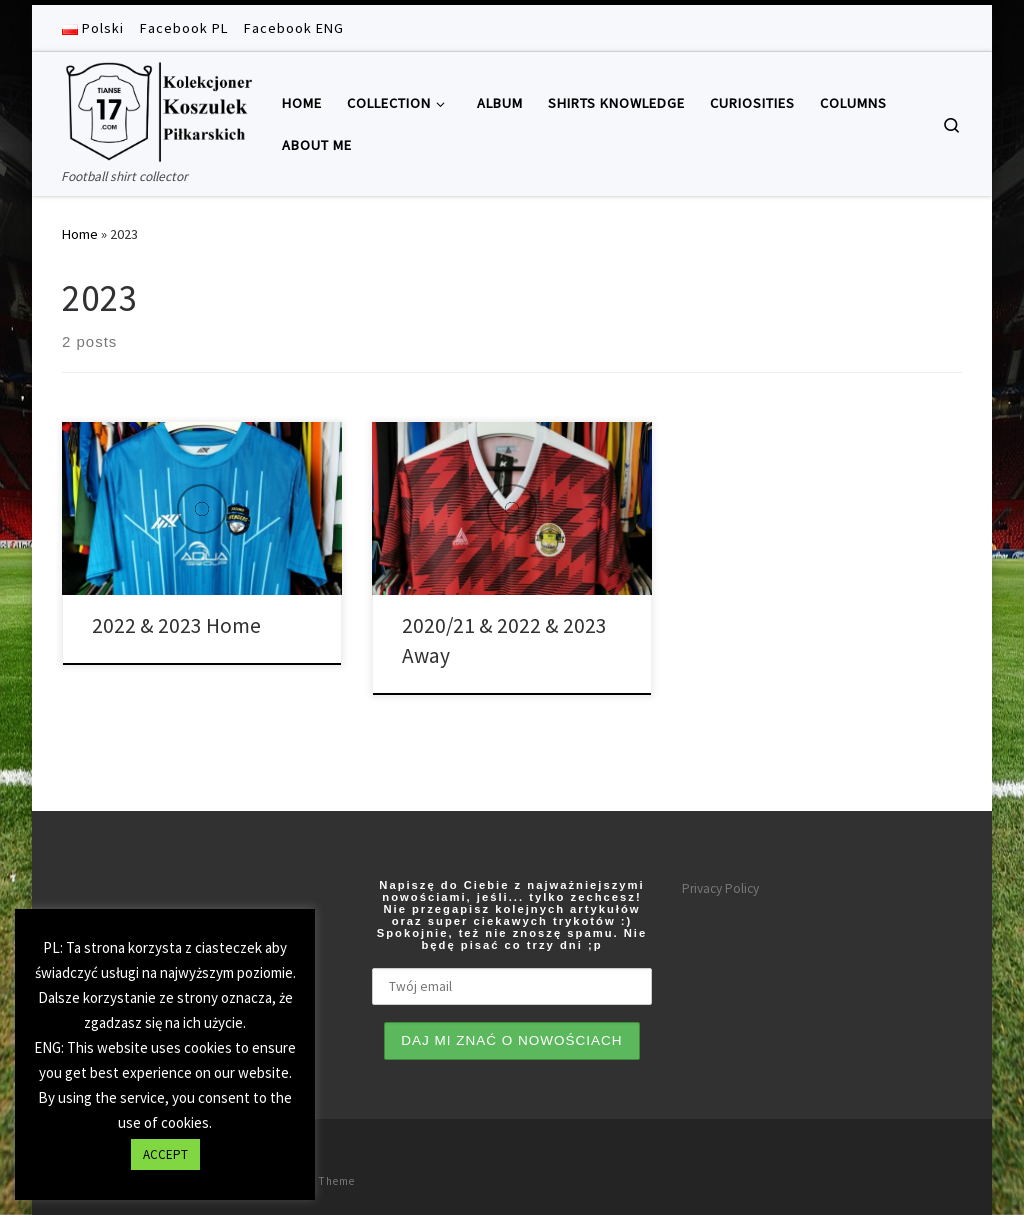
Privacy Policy (720, 888)
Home (80, 234)
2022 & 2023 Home (176, 625)
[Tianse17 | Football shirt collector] (157, 108)
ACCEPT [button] (165, 1154)
